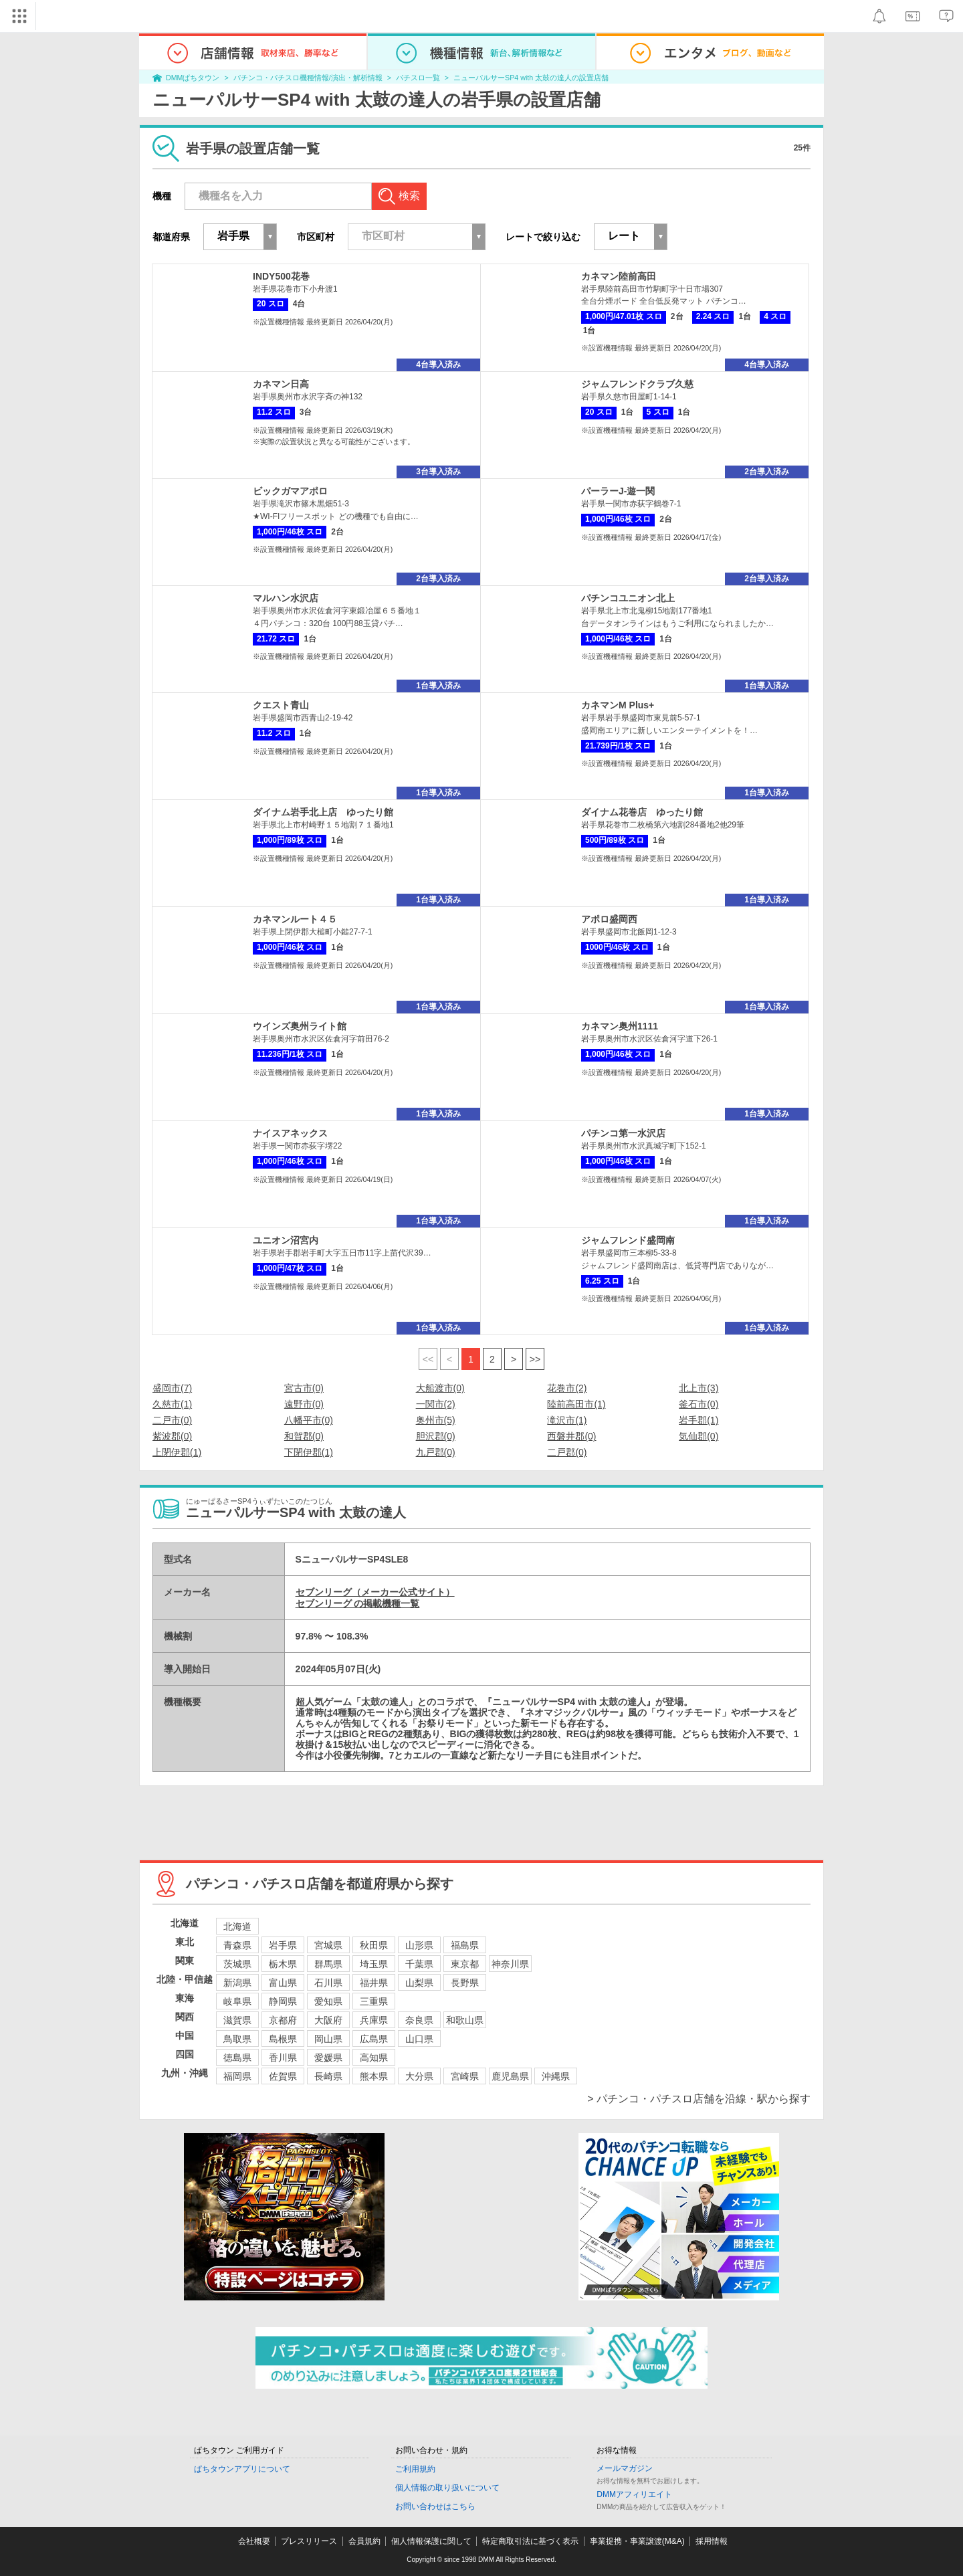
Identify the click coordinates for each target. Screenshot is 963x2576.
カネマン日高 (281, 384)
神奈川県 (510, 1964)
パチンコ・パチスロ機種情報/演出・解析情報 (308, 78)
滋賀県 (237, 2020)
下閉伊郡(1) (308, 1452)
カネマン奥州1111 (619, 1026)
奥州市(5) (435, 1420)
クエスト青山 (281, 705)
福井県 (374, 1982)
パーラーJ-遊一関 (618, 491)
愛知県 (328, 2001)
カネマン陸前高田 (618, 276)
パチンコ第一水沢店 (623, 1133)
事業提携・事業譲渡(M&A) (637, 2541)
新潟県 (237, 1982)
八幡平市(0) (308, 1420)
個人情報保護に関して (431, 2541)
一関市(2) (435, 1404)
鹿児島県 (510, 2076)
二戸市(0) (172, 1420)
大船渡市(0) (440, 1388)
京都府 (283, 2020)
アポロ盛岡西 (609, 919)
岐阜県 (237, 2001)
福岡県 (237, 2076)
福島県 (465, 1945)
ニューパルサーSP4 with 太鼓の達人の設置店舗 (531, 78)
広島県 (374, 2039)
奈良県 (419, 2020)
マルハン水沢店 (285, 598)
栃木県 (283, 1964)
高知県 (374, 2057)
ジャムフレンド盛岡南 (628, 1240)
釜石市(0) (698, 1404)
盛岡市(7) (172, 1388)
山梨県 (419, 1982)
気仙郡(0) (698, 1436)
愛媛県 (328, 2057)
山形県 (419, 1945)
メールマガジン (625, 2468)
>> (535, 1359)
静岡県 (283, 2001)
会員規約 (364, 2541)
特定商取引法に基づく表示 (530, 2541)
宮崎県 (465, 2076)
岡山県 (328, 2039)
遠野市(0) (304, 1404)
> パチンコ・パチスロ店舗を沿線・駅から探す (699, 2098)
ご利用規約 (415, 2469)
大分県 (419, 2076)
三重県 (374, 2001)
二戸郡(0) (566, 1452)
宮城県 (328, 1945)
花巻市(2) (566, 1388)
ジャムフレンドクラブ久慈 (637, 384)
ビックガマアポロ (290, 491)
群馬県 (328, 1964)
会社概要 (254, 2541)
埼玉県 (374, 1964)
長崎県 (328, 2076)
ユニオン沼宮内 (285, 1240)
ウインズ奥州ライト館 (299, 1026)
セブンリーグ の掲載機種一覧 (358, 1603)
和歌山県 (465, 2020)
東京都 (465, 1964)
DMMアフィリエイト (634, 2494)
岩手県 (283, 1945)
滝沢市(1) (566, 1420)
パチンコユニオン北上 (628, 598)
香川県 (283, 2057)
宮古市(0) (304, 1388)
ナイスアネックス (290, 1133)
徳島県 (237, 2057)
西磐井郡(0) (571, 1436)
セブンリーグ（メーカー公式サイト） (375, 1592)
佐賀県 (283, 2076)
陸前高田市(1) (576, 1404)
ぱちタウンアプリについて (242, 2469)
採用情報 (712, 2541)
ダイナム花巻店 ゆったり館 (642, 812)
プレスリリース (309, 2541)
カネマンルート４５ (295, 919)
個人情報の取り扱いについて (447, 2487)
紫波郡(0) (172, 1436)
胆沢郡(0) (435, 1436)
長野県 (465, 1982)
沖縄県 (556, 2076)
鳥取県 (237, 2039)
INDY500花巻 (281, 276)
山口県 (419, 2039)
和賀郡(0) (304, 1436)
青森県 (237, 1945)
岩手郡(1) (698, 1420)
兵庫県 (374, 2020)
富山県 (283, 1982)
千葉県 (419, 1964)
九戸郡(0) (435, 1452)
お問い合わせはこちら (435, 2506)
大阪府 (328, 2020)
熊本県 (374, 2076)
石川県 (328, 1982)
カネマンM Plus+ (617, 705)
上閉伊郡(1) (176, 1452)
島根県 (283, 2039)
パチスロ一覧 (418, 78)
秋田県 (374, 1945)
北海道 (237, 1926)
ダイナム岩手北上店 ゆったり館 (323, 812)
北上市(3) (698, 1388)
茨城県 (237, 1964)
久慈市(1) (172, 1404)
